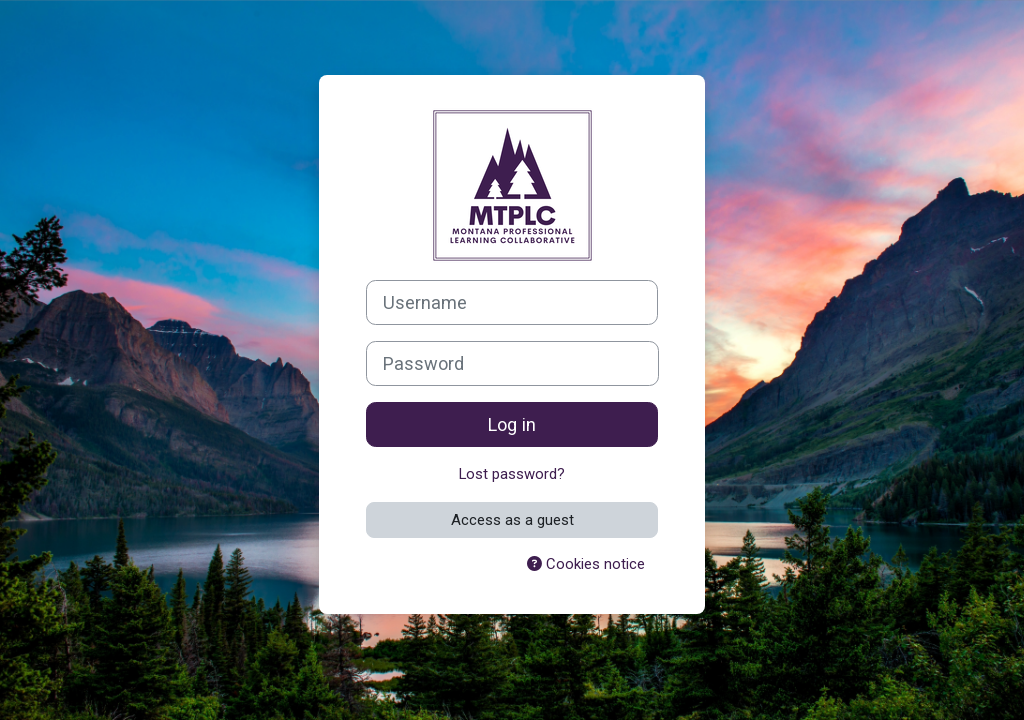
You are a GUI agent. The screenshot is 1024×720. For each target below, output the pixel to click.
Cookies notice (586, 564)
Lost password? (512, 474)
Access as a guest (512, 520)
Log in (512, 424)
